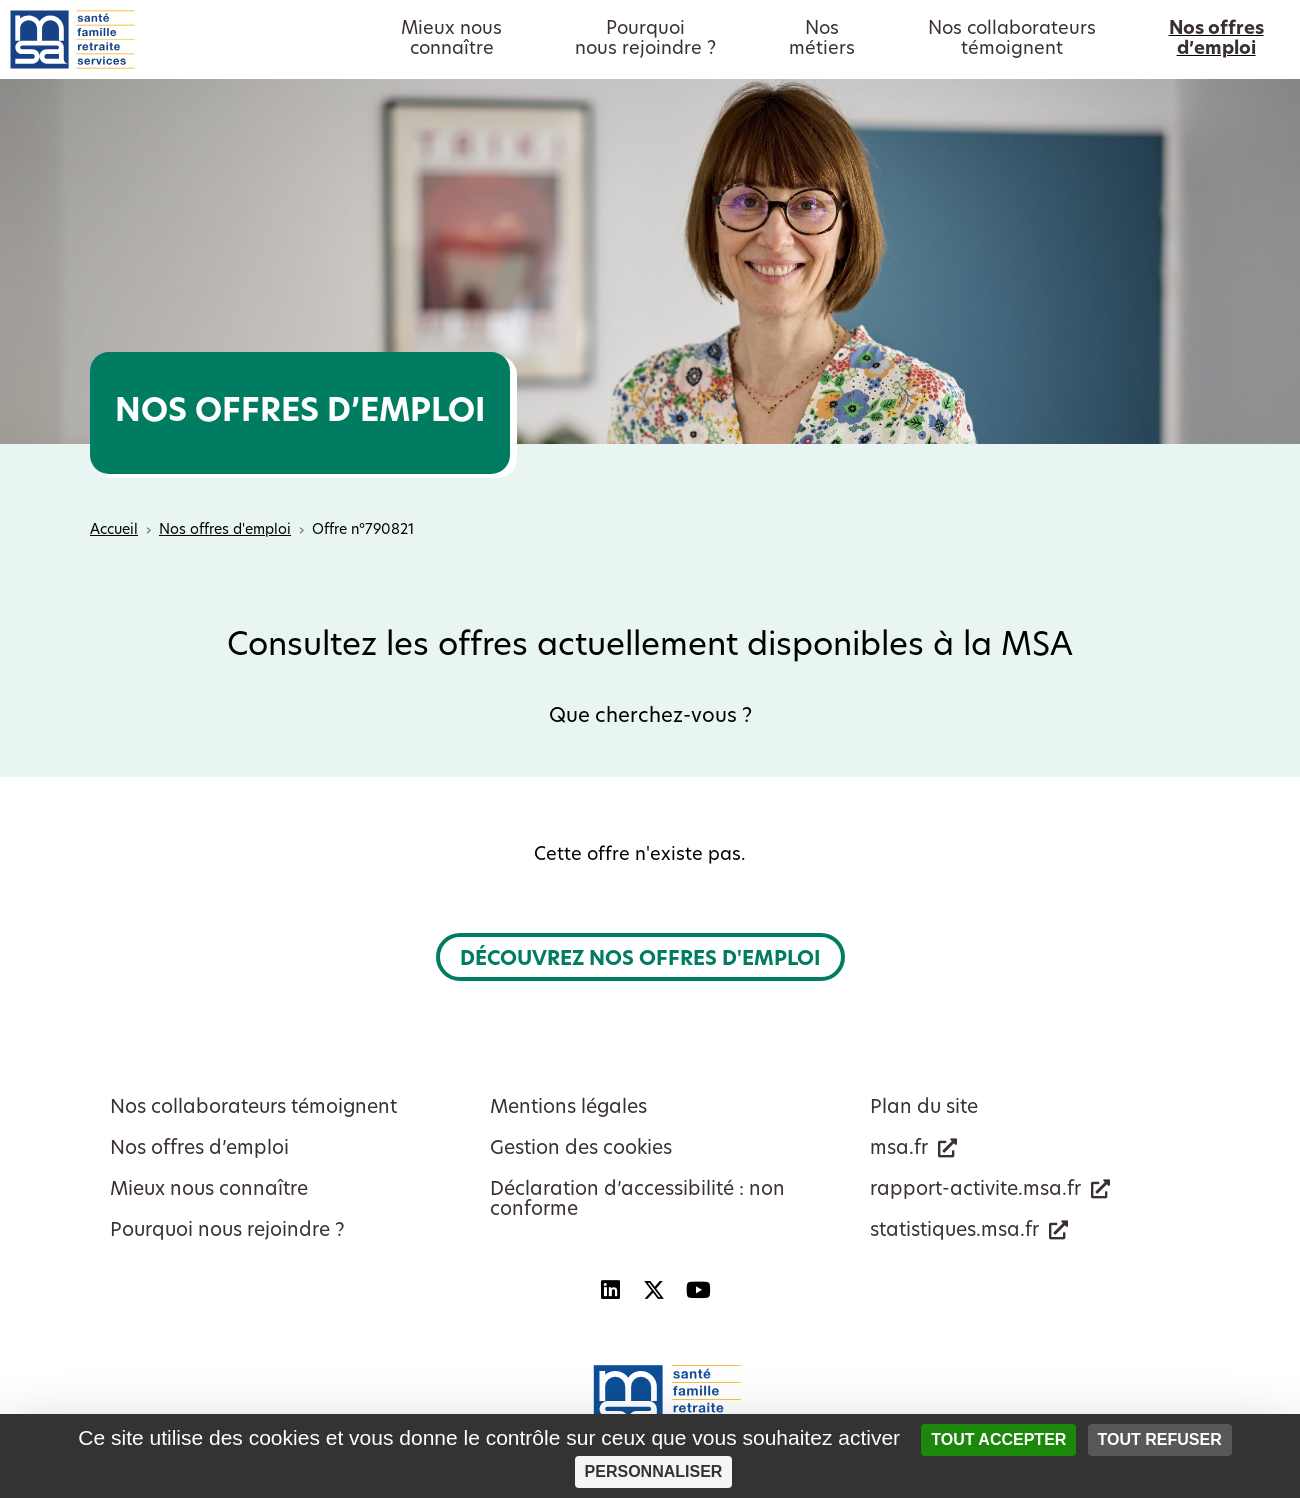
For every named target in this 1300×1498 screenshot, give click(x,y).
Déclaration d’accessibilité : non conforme (637, 1200)
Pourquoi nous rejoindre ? (227, 1231)
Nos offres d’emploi (199, 1149)
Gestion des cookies (581, 1149)
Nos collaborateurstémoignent (1012, 39)
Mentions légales (568, 1108)
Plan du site (924, 1108)
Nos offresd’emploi (1216, 39)
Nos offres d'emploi (225, 530)
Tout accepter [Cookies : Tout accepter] (998, 1439)
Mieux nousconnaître (451, 39)
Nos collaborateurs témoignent (253, 1108)
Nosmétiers (822, 39)
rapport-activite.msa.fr (975, 1190)
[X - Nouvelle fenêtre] (654, 1290)
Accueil (114, 530)
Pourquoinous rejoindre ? (645, 39)
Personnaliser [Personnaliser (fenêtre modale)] (654, 1471)
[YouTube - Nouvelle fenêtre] (698, 1290)
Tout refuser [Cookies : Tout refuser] (1160, 1439)
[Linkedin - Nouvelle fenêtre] (610, 1290)
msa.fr (899, 1149)
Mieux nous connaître (209, 1190)
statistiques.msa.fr (954, 1231)
